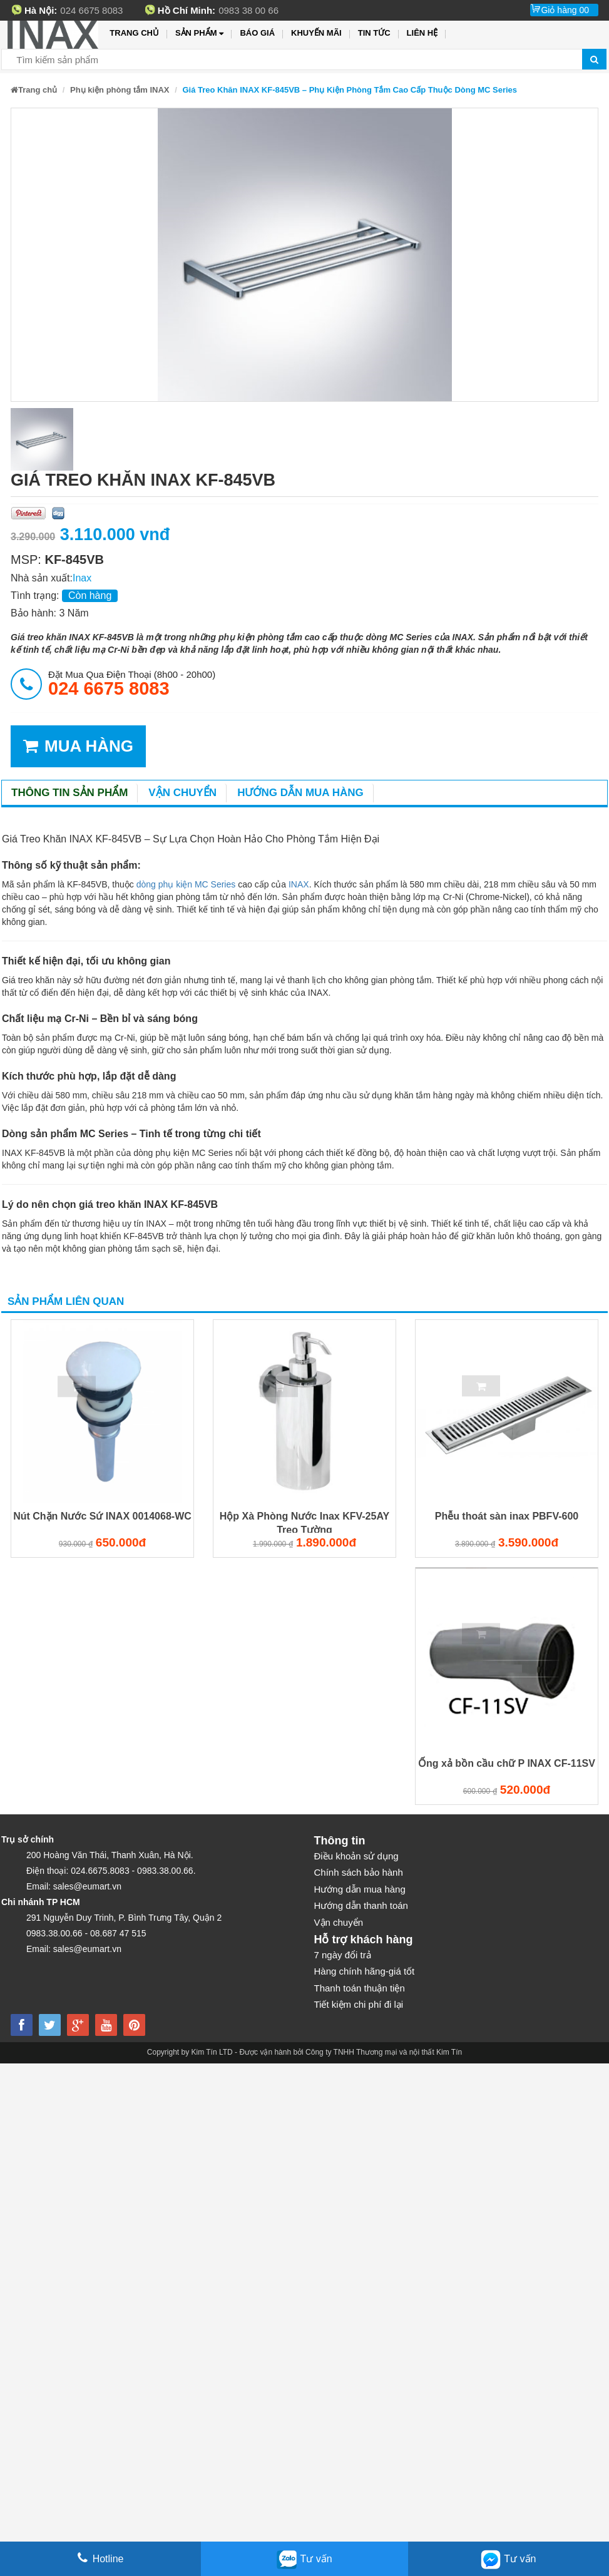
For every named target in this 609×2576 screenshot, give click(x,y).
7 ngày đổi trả (342, 1955)
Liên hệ (422, 33)
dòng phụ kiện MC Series (186, 884)
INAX (299, 884)
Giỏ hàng (565, 10)
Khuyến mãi (316, 33)
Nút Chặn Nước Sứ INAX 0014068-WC (102, 1516)
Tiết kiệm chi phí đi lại (359, 2004)
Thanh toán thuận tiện (359, 1988)
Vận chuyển (182, 793)
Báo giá (257, 33)
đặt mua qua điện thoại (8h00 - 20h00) (131, 683)
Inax (82, 578)
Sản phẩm (199, 33)
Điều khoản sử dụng (356, 1856)
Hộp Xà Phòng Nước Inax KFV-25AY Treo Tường (304, 1522)
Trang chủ (134, 33)
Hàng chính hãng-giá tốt (364, 1971)
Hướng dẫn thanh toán (361, 1905)
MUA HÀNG (78, 746)
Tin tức (374, 33)
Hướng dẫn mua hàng (300, 793)
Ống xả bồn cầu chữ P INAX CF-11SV (506, 1763)
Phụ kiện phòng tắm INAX (120, 90)
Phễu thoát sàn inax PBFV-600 (507, 1516)
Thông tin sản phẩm (69, 793)
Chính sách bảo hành (358, 1872)
